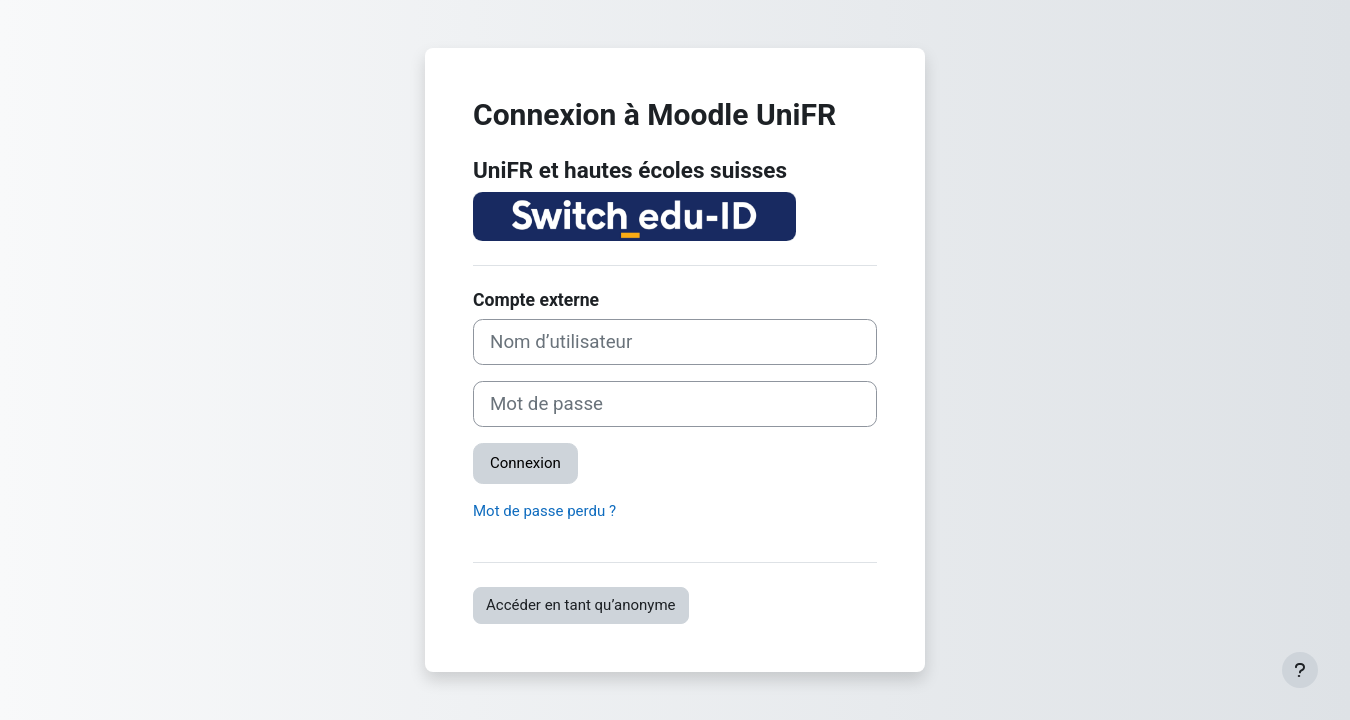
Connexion (525, 463)
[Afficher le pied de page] (1300, 670)
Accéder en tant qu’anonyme (581, 605)
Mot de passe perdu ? (544, 511)
